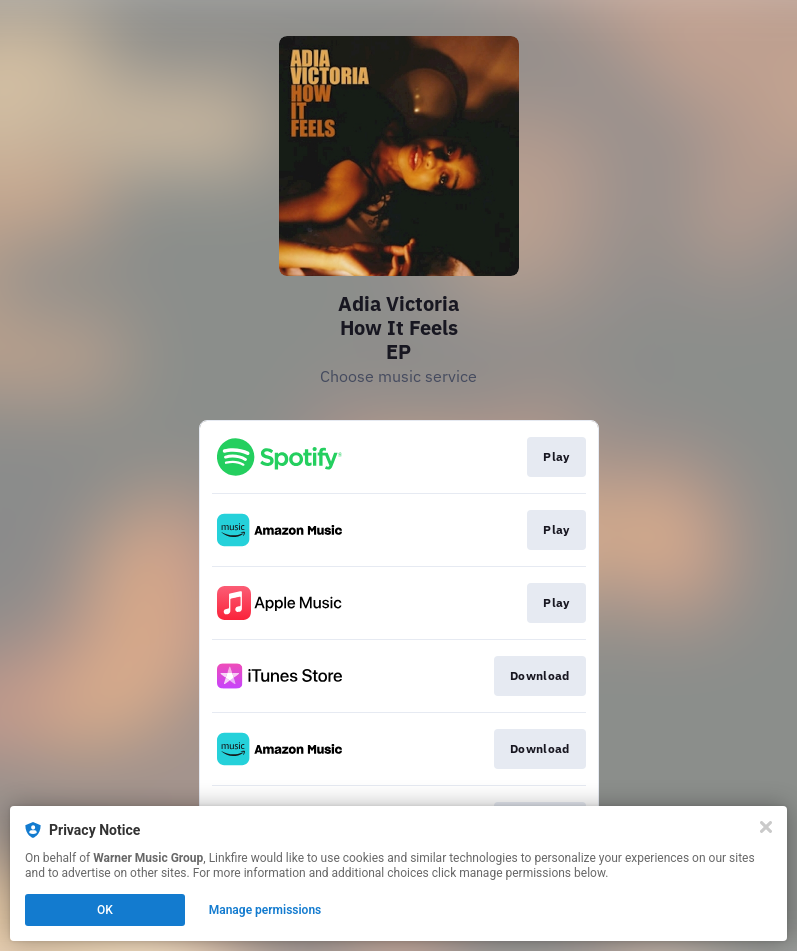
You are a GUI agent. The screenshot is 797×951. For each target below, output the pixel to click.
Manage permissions (265, 910)
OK (105, 910)
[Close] (766, 827)
